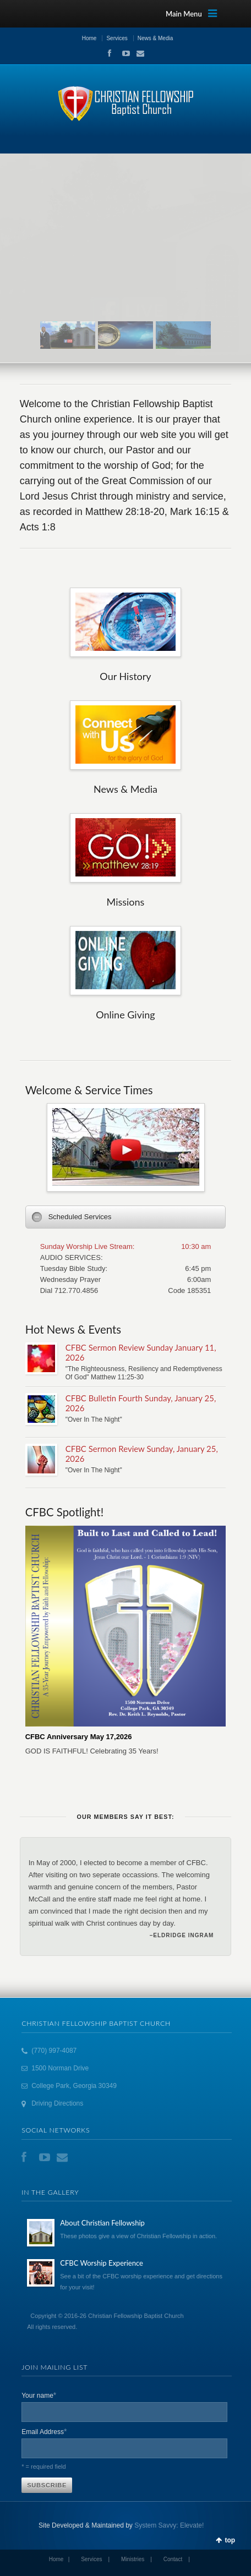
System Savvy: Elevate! (169, 2525)
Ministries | (136, 2559)
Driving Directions (57, 2103)
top (230, 2540)
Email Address (44, 2431)
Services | (95, 2559)
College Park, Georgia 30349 (74, 2086)
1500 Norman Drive (60, 2068)
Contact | (176, 2559)
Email (137, 53)
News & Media (155, 38)
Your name (38, 2395)
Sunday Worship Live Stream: (87, 1246)
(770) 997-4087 (54, 2050)
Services (116, 38)
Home (89, 38)
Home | (59, 2559)
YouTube (123, 53)
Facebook (109, 53)
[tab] (125, 1217)
